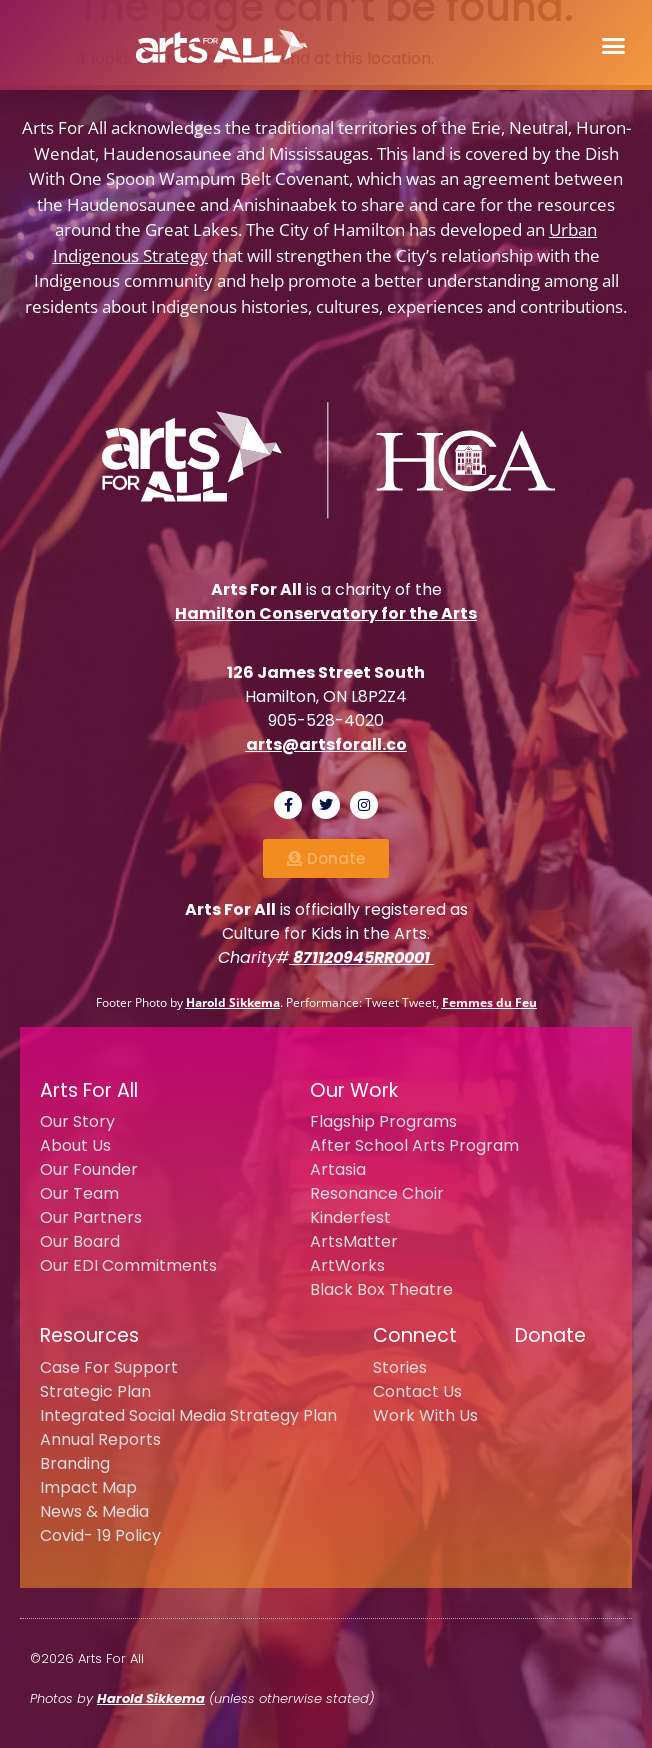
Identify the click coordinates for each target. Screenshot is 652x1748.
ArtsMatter (354, 1241)
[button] (613, 45)
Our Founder (89, 1169)
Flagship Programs (383, 1121)
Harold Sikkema (233, 1002)
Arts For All (89, 1090)
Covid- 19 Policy (100, 1535)
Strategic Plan (95, 1391)
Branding (75, 1463)
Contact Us (417, 1391)
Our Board (80, 1241)
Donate (550, 1335)
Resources (89, 1335)
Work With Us (425, 1415)
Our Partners (91, 1217)
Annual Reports (100, 1439)
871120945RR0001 (361, 957)
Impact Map (88, 1487)
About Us (75, 1145)
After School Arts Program (414, 1145)
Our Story (77, 1121)
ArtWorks (347, 1265)
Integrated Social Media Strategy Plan (188, 1415)
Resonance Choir (377, 1193)
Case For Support (109, 1367)
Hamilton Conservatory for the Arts (326, 613)
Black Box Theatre (381, 1289)
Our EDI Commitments (128, 1265)
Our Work (354, 1090)
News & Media (94, 1511)
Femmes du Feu (489, 1002)
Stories (400, 1367)
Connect (415, 1335)
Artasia (338, 1169)
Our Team (79, 1193)
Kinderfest (350, 1217)
